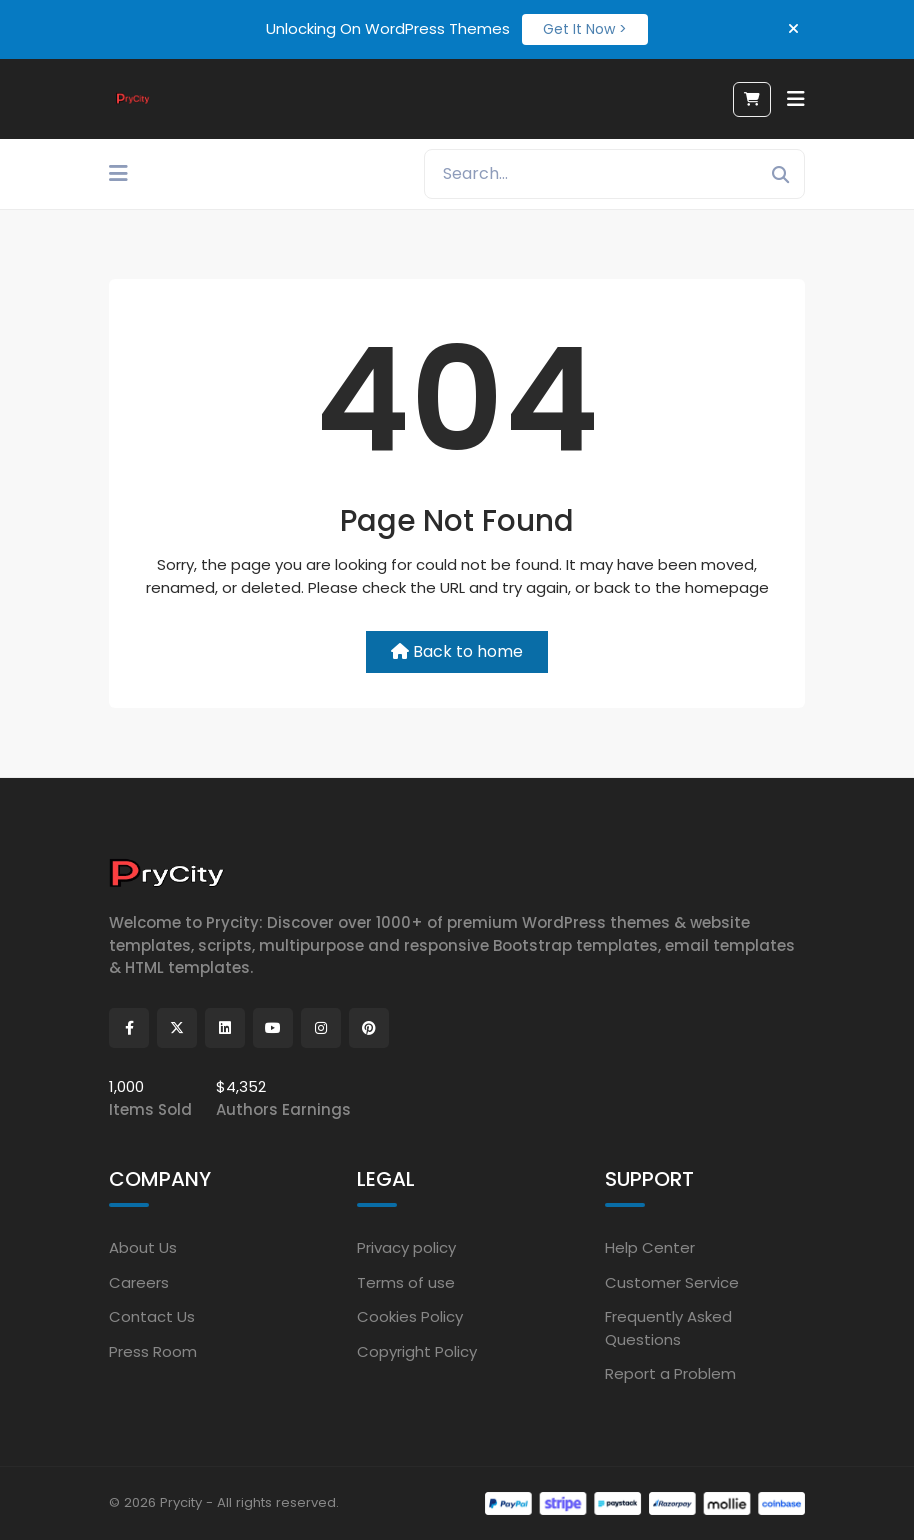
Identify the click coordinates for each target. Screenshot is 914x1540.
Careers (139, 1282)
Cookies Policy (410, 1316)
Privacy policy (406, 1247)
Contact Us (152, 1316)
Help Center (650, 1247)
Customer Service (672, 1282)
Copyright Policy (417, 1351)
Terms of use (406, 1282)
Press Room (153, 1351)
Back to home (457, 651)
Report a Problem (670, 1373)
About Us (143, 1247)
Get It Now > (585, 29)
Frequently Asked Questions (668, 1328)
